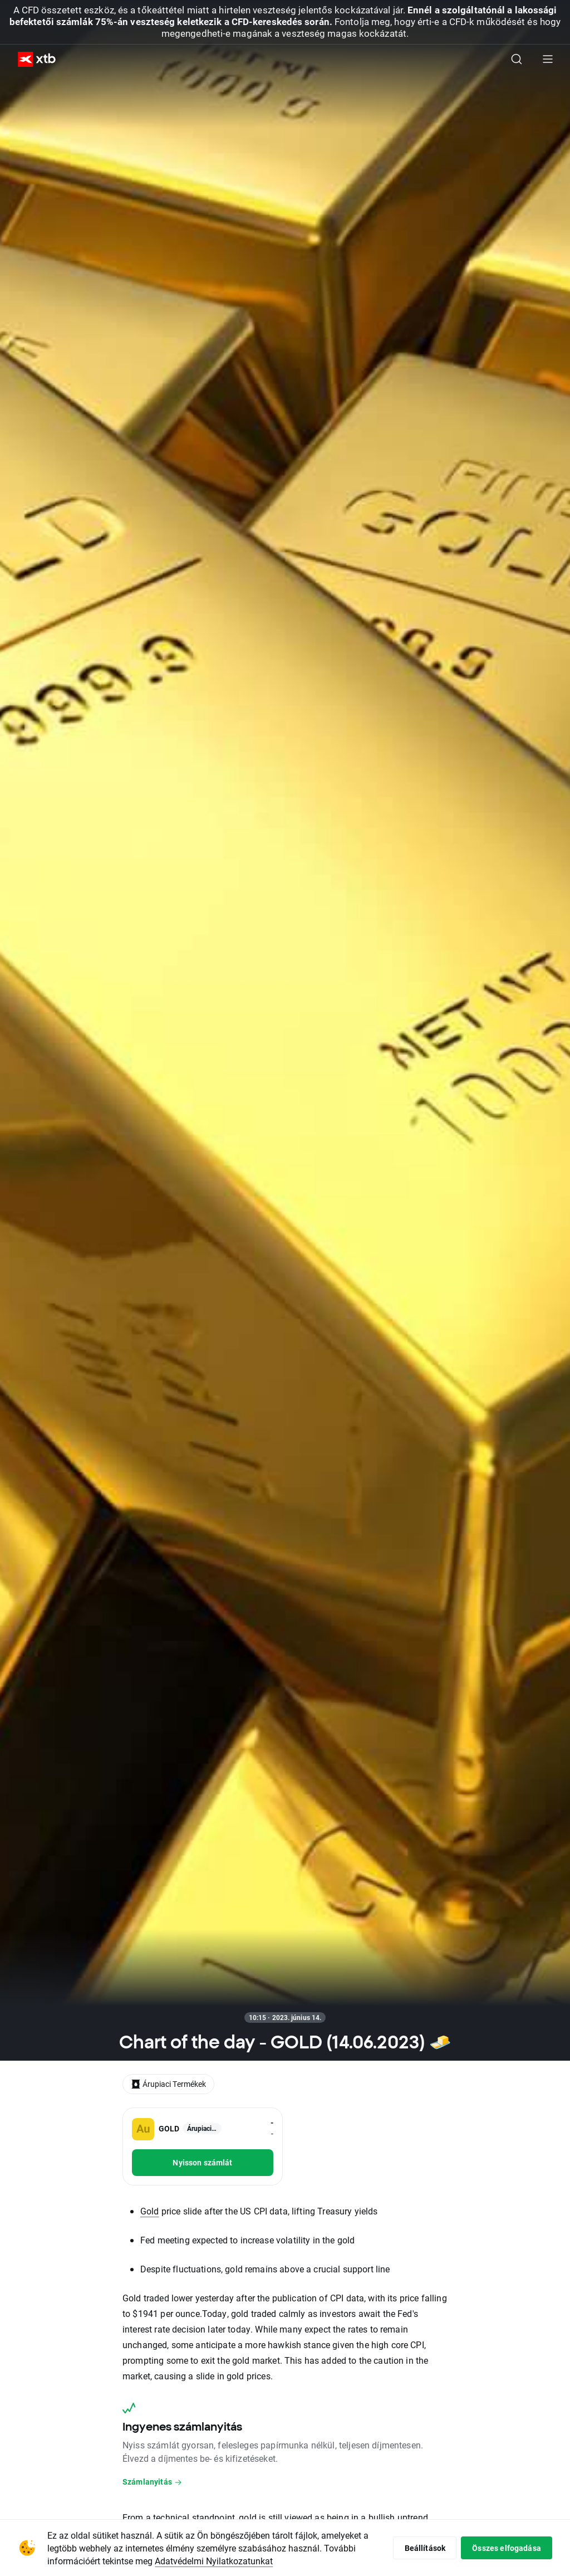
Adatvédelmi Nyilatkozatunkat (214, 2561)
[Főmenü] (547, 59)
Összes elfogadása (505, 2548)
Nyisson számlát (202, 2162)
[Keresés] (516, 59)
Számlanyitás (152, 2481)
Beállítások (423, 2548)
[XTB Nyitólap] (32, 59)
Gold (149, 2211)
